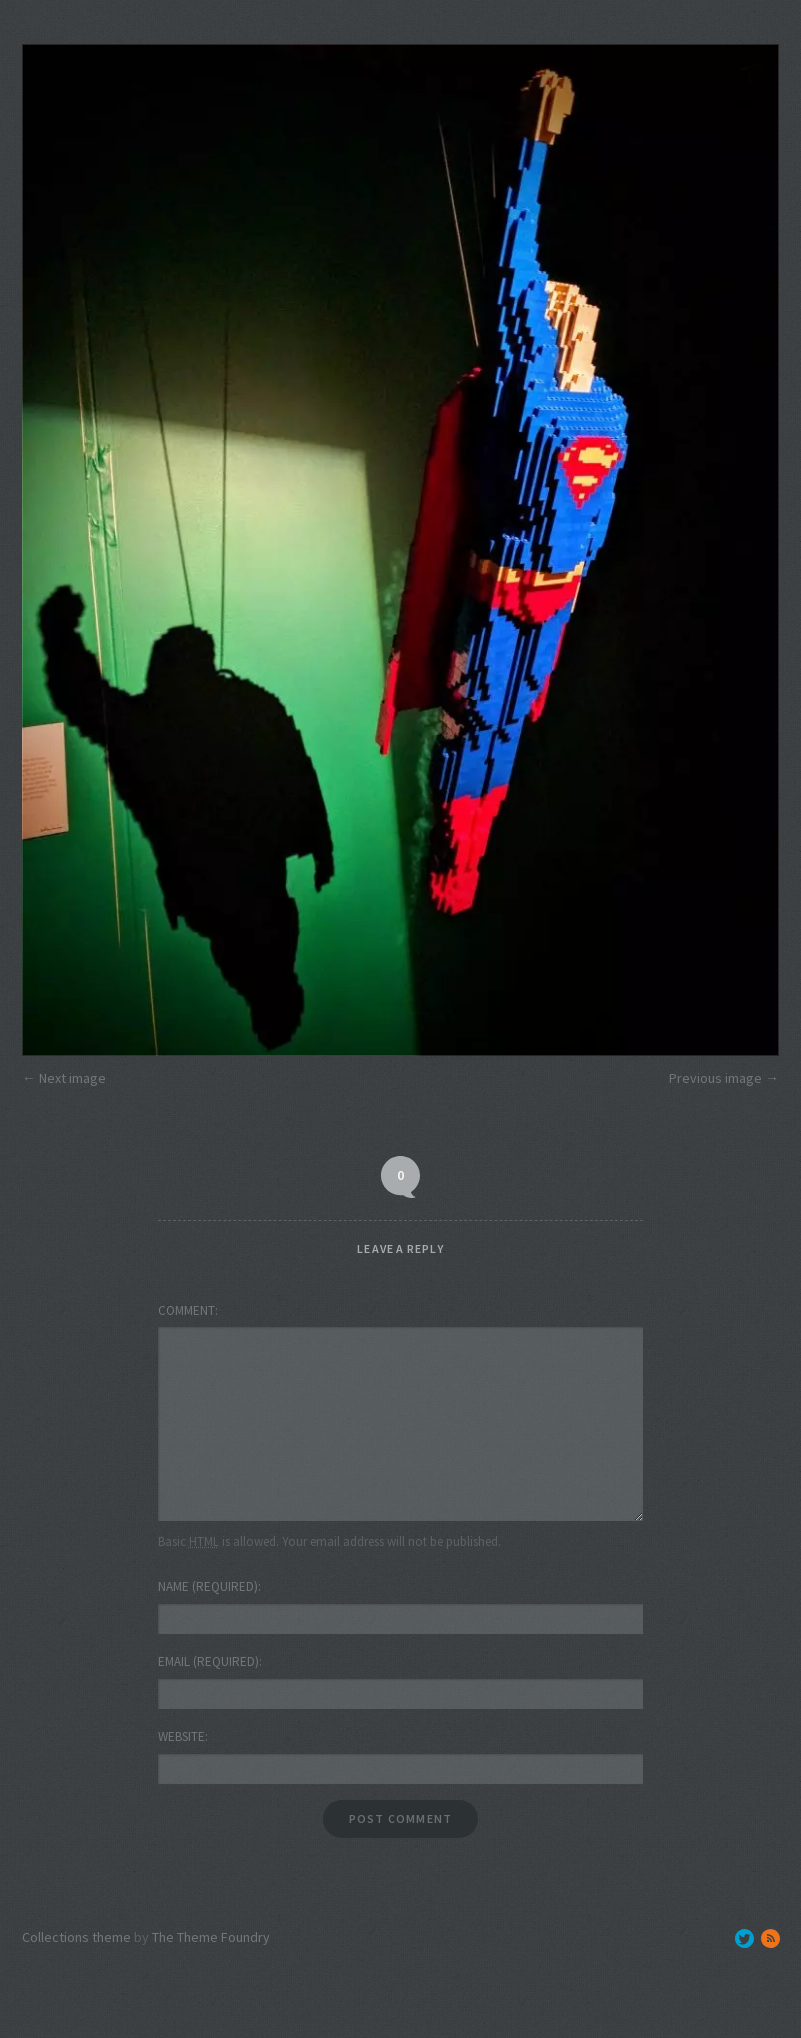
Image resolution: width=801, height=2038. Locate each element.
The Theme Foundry (211, 1937)
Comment (186, 1310)
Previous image (715, 1078)
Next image (72, 1078)
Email (208, 1661)
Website (181, 1736)
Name (208, 1586)
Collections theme (76, 1937)
